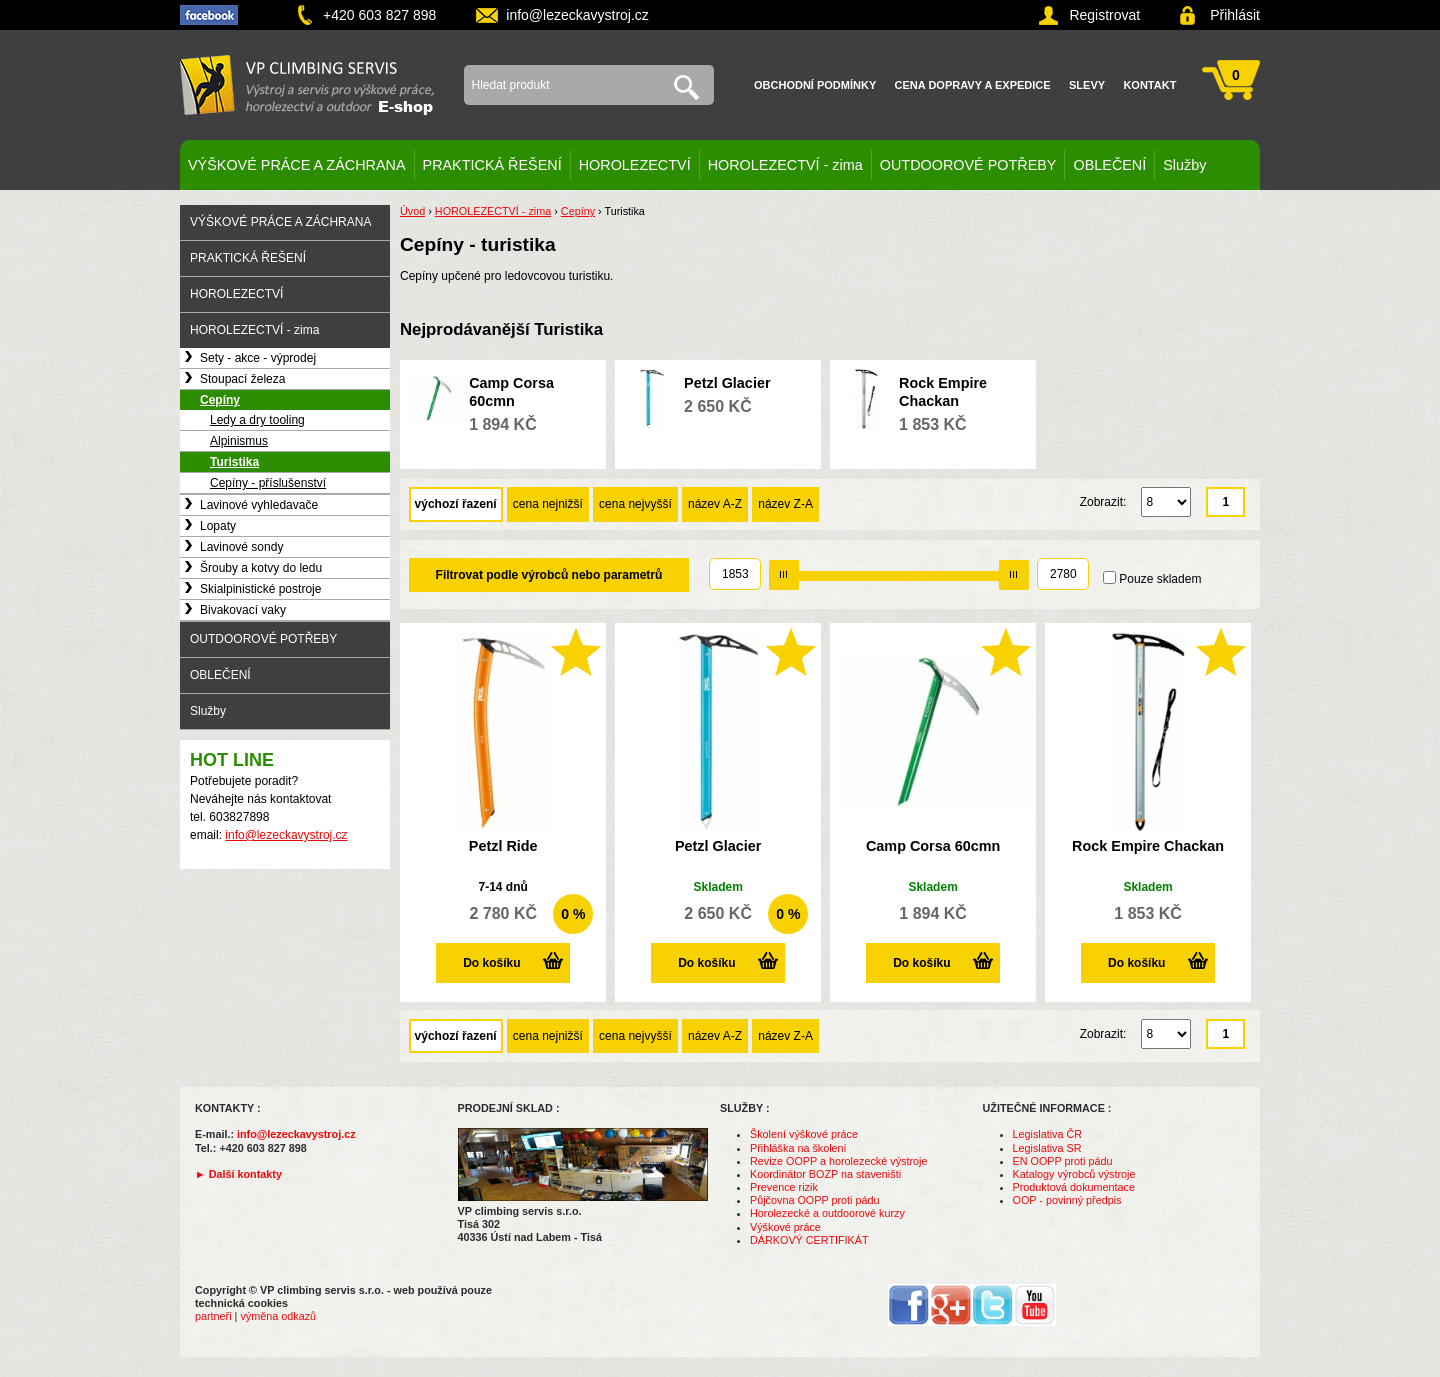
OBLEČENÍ (1109, 165)
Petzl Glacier (727, 383)
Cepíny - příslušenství (268, 483)
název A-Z (715, 504)
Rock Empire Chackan (1148, 846)
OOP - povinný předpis (1067, 1200)
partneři (213, 1316)
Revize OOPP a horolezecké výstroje (838, 1161)
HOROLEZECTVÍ (635, 165)
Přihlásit (1235, 15)
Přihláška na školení (798, 1148)
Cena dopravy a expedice (973, 85)
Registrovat (1104, 15)
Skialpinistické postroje (260, 589)
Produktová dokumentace (1074, 1187)
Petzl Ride (503, 846)
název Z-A (785, 504)
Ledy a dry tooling (257, 420)
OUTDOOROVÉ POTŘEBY (968, 165)
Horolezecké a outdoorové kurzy (827, 1213)
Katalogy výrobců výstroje (1074, 1174)
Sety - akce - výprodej (258, 358)
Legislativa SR (1047, 1148)
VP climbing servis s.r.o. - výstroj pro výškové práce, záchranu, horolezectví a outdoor (307, 85)
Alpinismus (239, 441)
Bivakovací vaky (243, 610)
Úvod (412, 211)
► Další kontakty (238, 1174)
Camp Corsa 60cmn (933, 846)
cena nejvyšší (635, 504)
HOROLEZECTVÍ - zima (785, 165)
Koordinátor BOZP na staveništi (825, 1174)
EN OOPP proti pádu (1063, 1161)
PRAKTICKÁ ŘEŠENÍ (492, 165)
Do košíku (491, 963)
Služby (1184, 165)
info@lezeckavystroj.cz (577, 15)
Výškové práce (785, 1227)
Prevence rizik (784, 1187)
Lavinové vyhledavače (259, 505)
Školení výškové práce (804, 1134)
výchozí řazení (456, 504)
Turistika (234, 462)
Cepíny (220, 400)
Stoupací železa (242, 379)
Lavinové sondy (241, 547)
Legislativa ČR (1048, 1134)
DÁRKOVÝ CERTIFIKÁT (809, 1240)
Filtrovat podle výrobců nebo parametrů (549, 575)
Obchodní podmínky (815, 85)
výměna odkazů (278, 1316)
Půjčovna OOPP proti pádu (814, 1200)
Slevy (1087, 85)
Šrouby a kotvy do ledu (261, 568)
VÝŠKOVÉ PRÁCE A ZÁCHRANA (297, 165)
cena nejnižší (548, 504)
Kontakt (1149, 85)
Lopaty (218, 526)
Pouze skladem (1160, 579)
